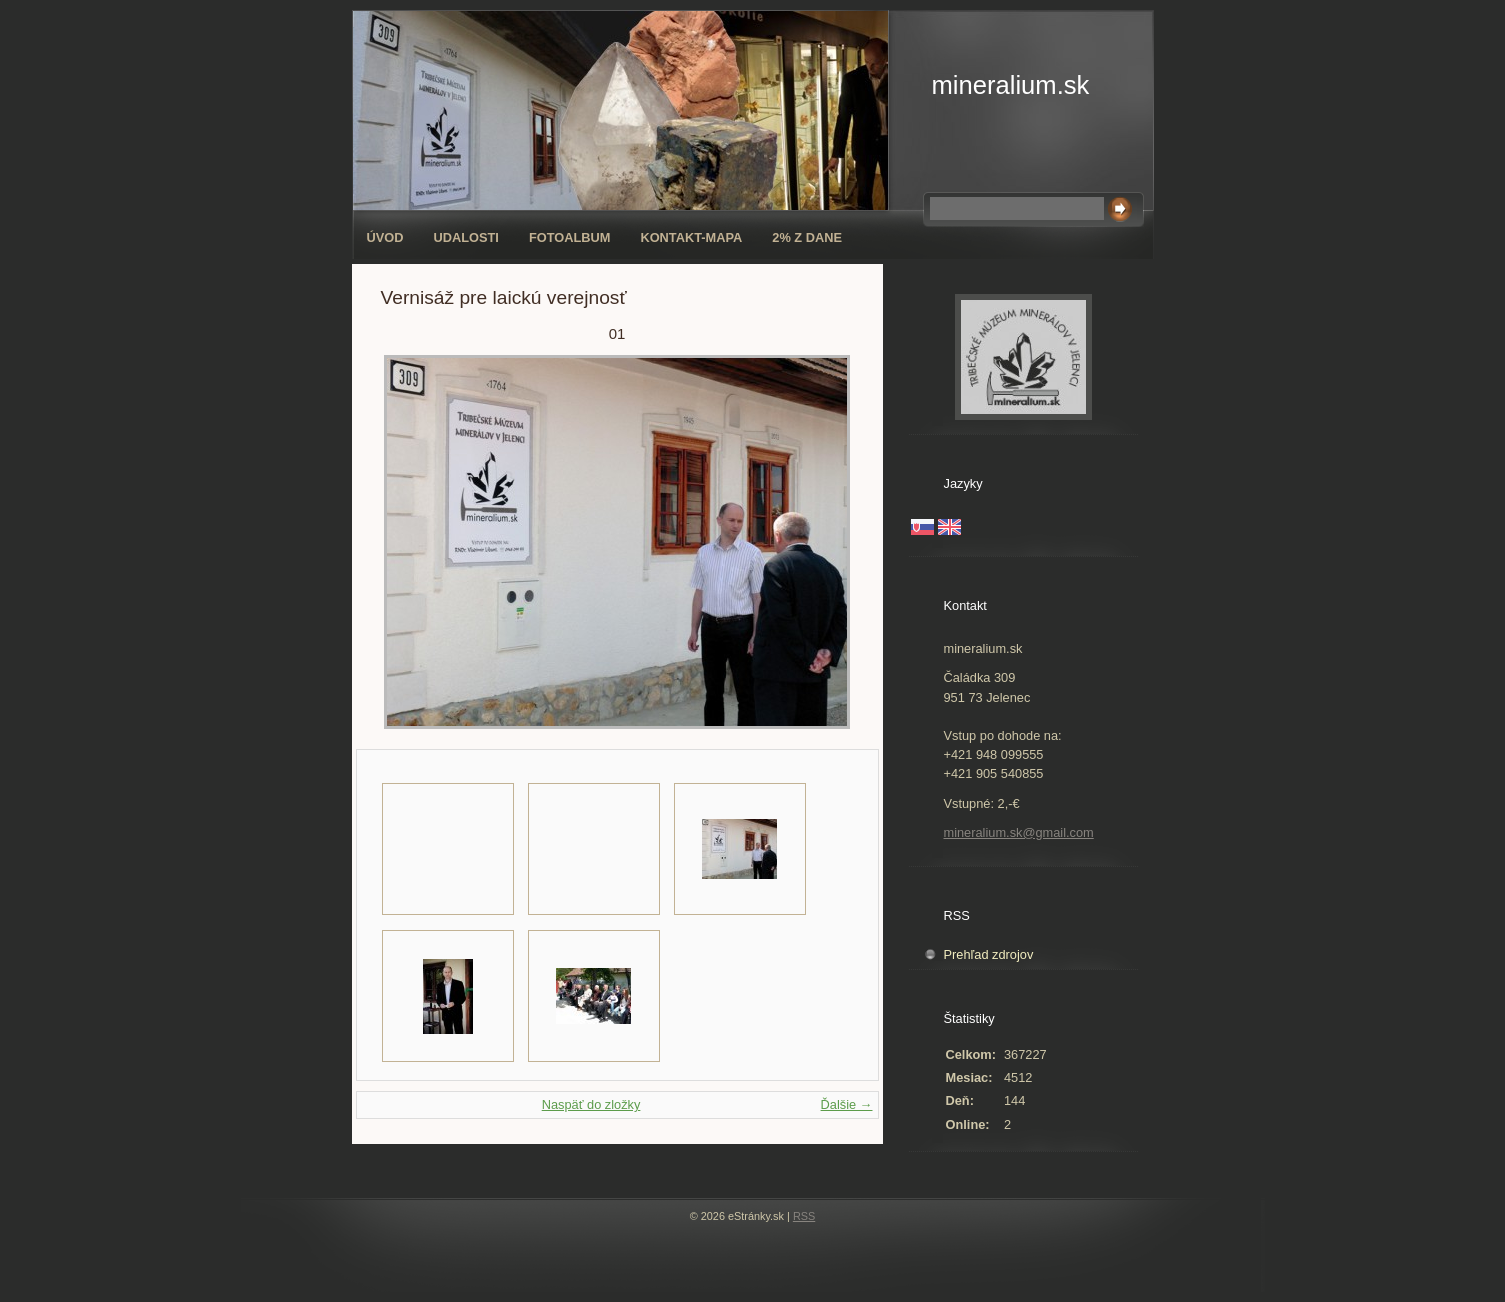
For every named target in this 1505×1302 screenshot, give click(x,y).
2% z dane (807, 237)
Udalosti (465, 237)
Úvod (385, 237)
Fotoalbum (570, 237)
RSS (804, 1216)
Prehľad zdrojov (989, 954)
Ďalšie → (847, 1104)
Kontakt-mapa (691, 237)
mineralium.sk (1011, 85)
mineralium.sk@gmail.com (1019, 832)
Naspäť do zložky (591, 1104)
